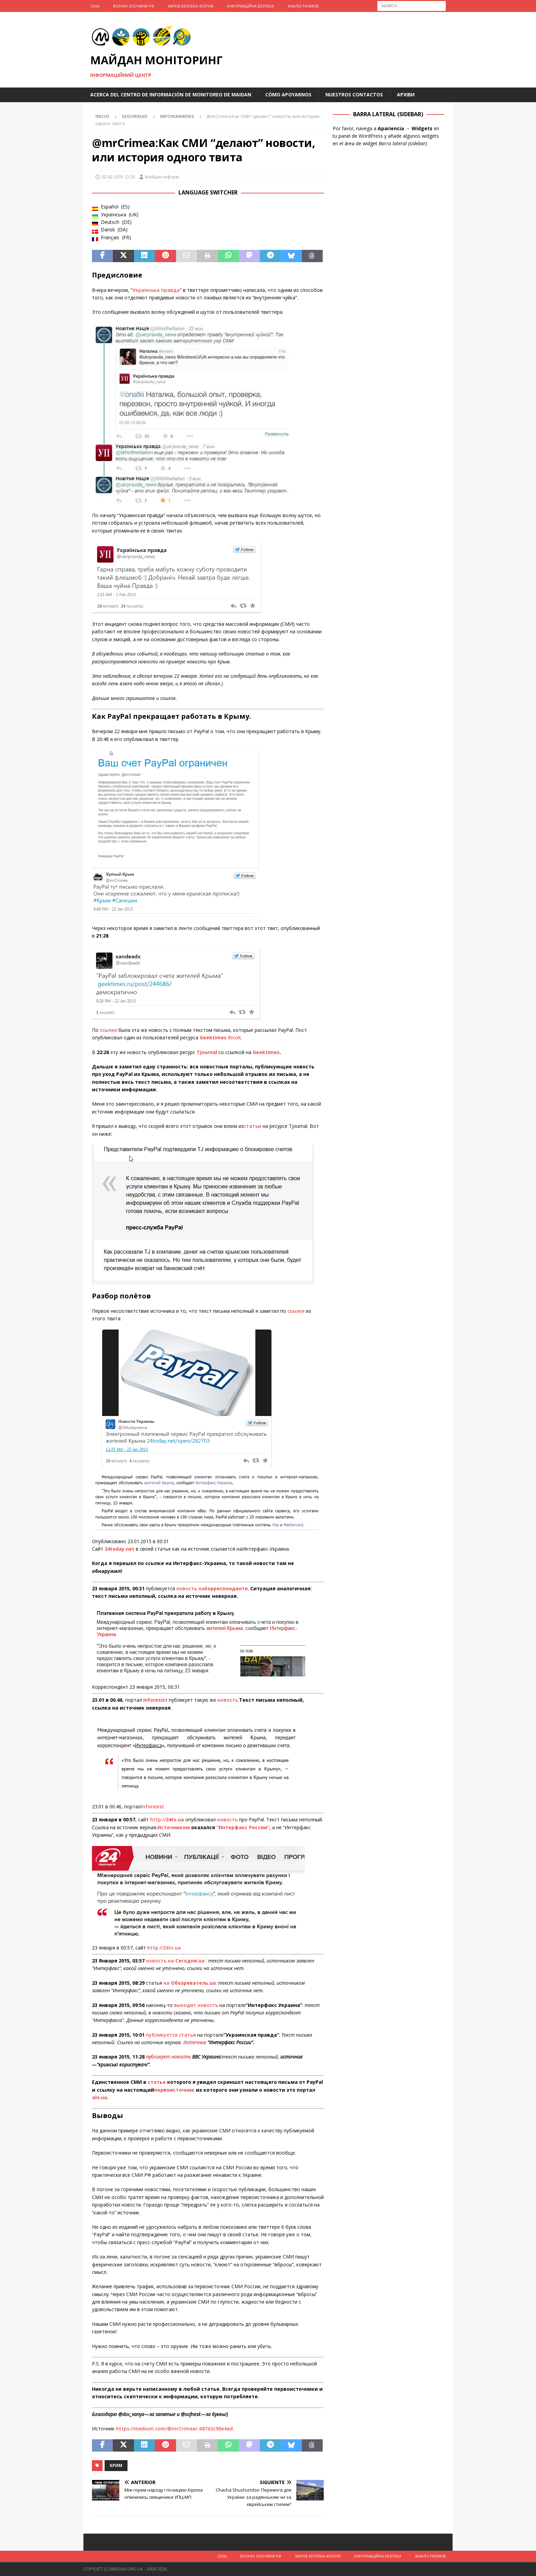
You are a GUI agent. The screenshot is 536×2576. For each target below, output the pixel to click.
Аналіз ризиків (303, 6)
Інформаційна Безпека (250, 6)
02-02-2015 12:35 (118, 177)
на (189, 1983)
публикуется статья (171, 2035)
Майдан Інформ (162, 177)
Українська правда (156, 290)
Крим (116, 2465)
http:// (167, 1819)
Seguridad (135, 116)
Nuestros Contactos (354, 94)
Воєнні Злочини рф (133, 6)
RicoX (234, 1037)
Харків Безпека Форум (190, 6)
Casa (94, 6)
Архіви (406, 94)
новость (227, 1700)
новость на (212, 1588)
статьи (252, 1126)
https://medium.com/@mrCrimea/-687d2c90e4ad (174, 2428)
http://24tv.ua (164, 1947)
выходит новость (196, 2005)
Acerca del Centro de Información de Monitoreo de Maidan (170, 94)
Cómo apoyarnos (288, 94)
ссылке (108, 1030)
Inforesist (152, 1806)
